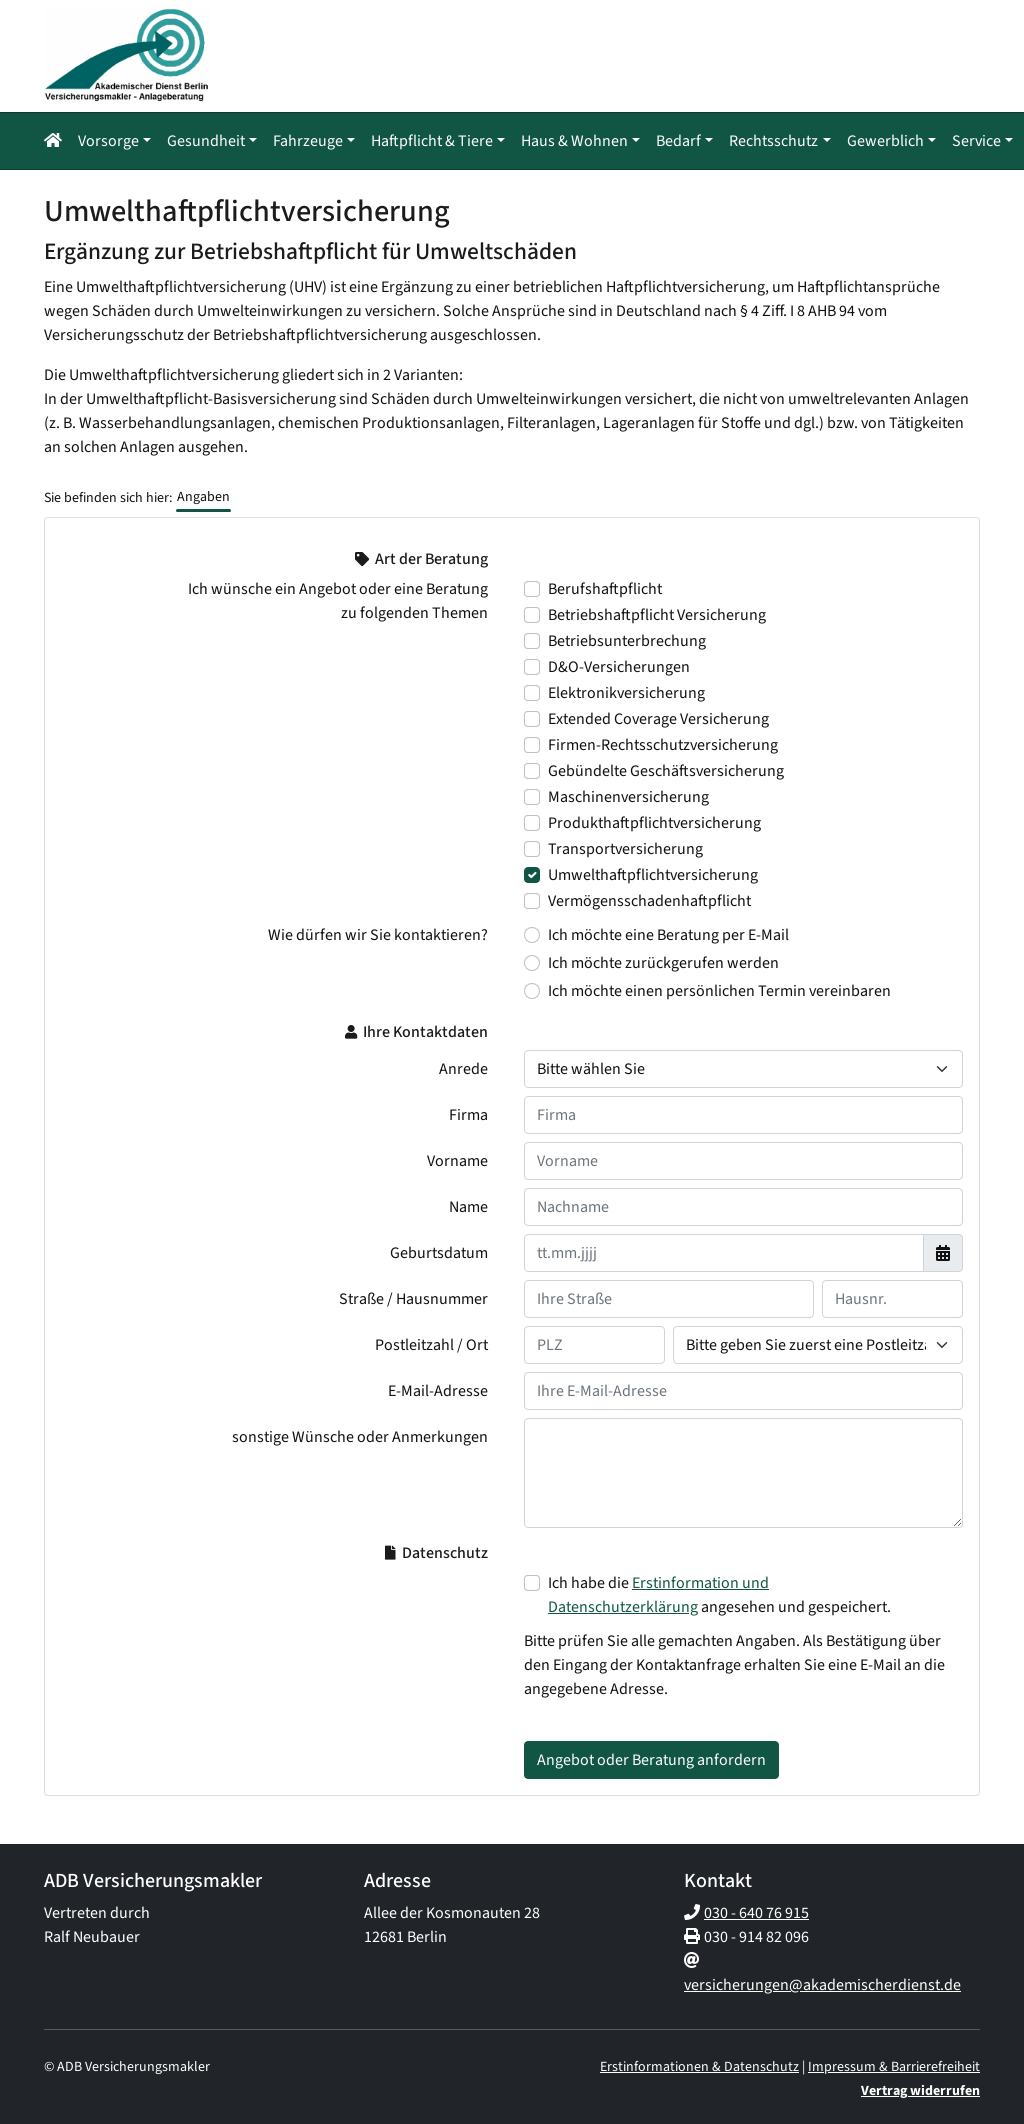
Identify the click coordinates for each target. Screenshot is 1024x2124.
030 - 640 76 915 (756, 1911)
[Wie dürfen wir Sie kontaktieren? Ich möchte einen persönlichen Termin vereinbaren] (532, 989)
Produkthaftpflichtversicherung (654, 821)
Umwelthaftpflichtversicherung (653, 873)
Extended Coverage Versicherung (658, 717)
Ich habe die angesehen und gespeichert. (719, 1593)
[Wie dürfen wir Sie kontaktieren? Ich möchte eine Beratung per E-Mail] (532, 933)
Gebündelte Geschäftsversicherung (666, 769)
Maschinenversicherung (628, 795)
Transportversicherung (625, 847)
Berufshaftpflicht (605, 587)
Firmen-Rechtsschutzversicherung (663, 743)
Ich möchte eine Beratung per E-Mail (668, 933)
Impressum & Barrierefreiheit (894, 2065)
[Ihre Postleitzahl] (594, 1343)
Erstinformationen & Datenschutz (699, 2065)
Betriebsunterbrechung (627, 639)
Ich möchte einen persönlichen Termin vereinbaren (719, 989)
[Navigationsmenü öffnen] (59, 140)
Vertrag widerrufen (920, 2089)
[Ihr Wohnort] (818, 1343)
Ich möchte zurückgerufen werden (663, 961)
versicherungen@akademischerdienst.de (822, 1983)
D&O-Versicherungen (619, 665)
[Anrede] (743, 1067)
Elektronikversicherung (626, 691)
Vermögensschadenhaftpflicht (649, 899)
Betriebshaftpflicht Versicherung (657, 613)
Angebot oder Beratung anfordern (651, 1758)
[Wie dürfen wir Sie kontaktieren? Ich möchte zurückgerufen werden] (532, 961)
